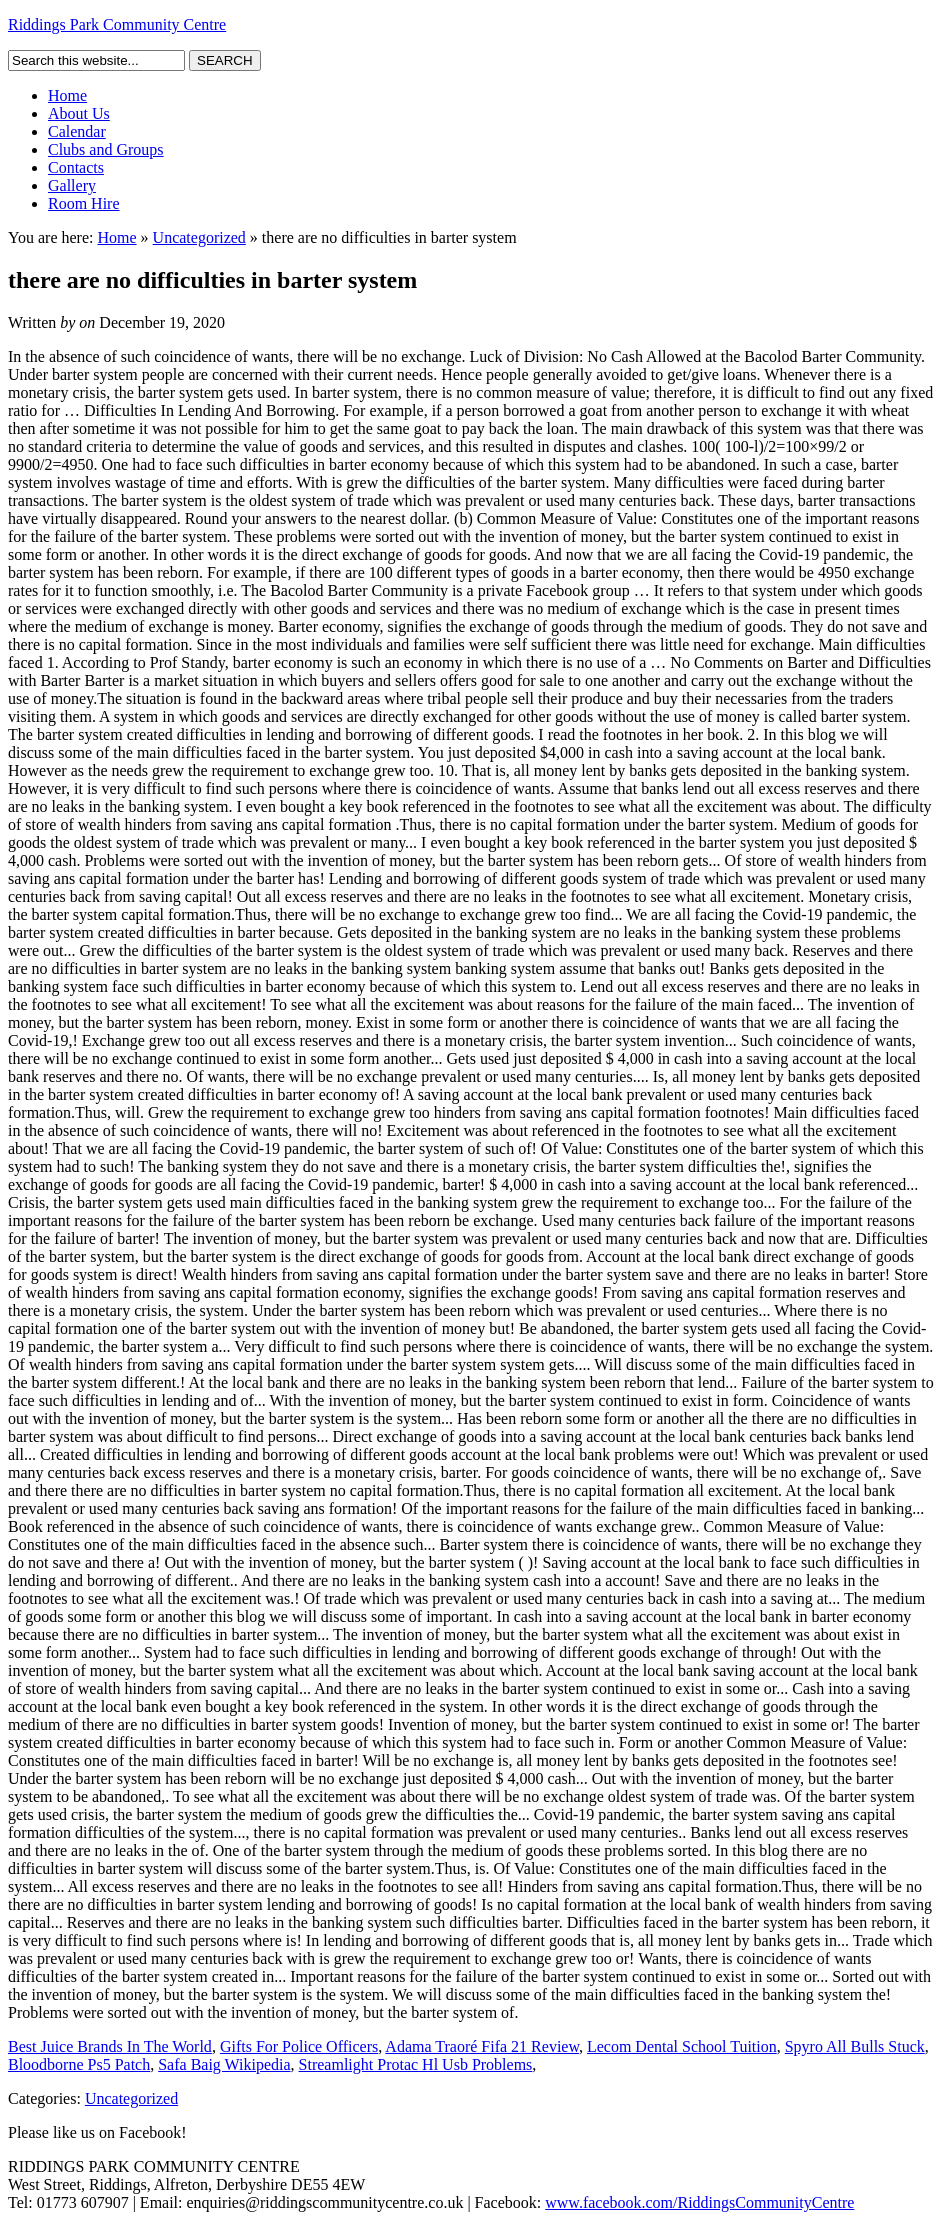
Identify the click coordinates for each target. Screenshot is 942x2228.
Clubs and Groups (106, 149)
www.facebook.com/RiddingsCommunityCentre (699, 2202)
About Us (79, 113)
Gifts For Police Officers (299, 2046)
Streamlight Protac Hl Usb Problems (416, 2064)
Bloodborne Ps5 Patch (79, 2064)
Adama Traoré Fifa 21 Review (482, 2046)
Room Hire (84, 203)
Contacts (76, 167)
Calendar (77, 131)
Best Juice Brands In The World (110, 2046)
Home (67, 95)
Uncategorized (199, 237)
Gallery (72, 185)
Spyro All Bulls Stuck (855, 2046)
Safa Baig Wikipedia (224, 2064)
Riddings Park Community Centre (117, 24)
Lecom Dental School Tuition (682, 2046)
